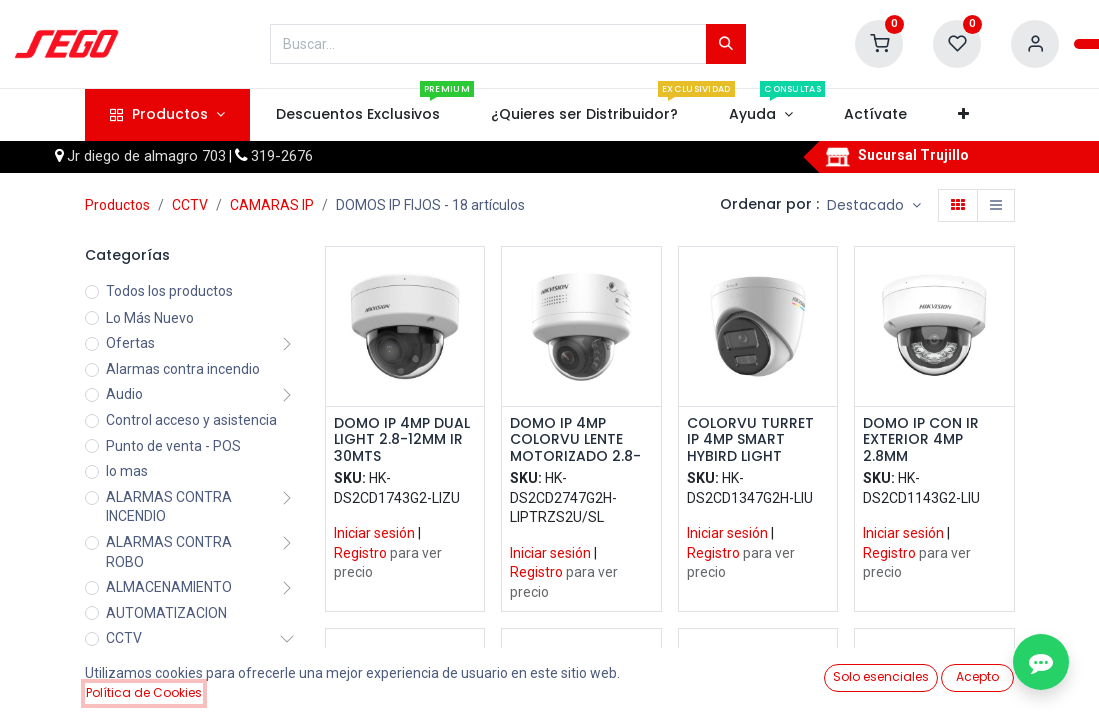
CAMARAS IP (272, 205)
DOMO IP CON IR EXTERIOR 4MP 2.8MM (921, 440)
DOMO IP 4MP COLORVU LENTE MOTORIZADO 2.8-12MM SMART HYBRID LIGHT (575, 440)
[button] (964, 115)
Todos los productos (169, 291)
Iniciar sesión (374, 533)
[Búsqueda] (726, 44)
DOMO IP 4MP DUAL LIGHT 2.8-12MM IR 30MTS (402, 440)
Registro (360, 553)
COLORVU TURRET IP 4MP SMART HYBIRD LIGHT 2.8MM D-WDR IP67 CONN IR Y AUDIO (754, 440)
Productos (117, 205)
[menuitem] (357, 115)
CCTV (190, 205)
